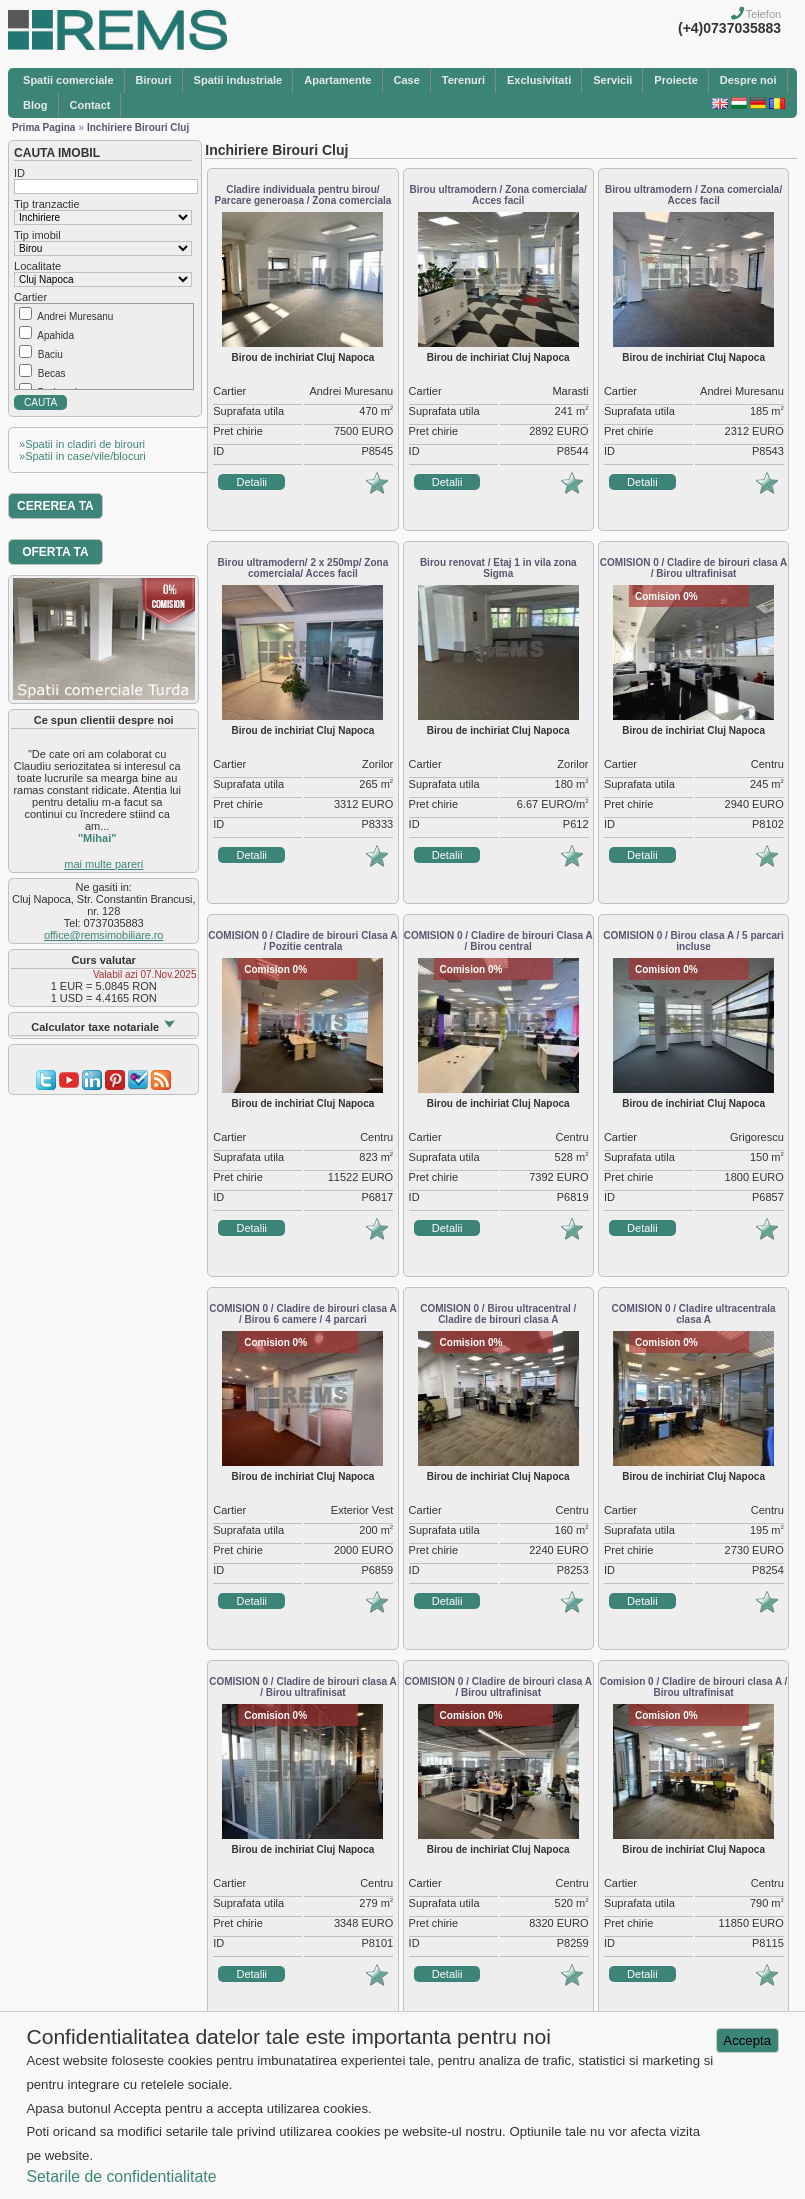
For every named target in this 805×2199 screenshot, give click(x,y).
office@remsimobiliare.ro (103, 935)
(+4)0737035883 (729, 28)
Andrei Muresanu (75, 316)
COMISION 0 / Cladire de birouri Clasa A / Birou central (498, 941)
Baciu (50, 354)
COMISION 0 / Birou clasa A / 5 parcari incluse (693, 941)
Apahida (55, 335)
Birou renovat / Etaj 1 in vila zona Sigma (498, 568)
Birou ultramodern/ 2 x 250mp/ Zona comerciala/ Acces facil (303, 568)
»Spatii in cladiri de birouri (82, 444)
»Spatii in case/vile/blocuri (82, 456)
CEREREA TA (55, 506)
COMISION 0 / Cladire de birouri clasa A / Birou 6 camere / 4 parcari (302, 1314)
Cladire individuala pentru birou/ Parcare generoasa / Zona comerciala (303, 195)
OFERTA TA (55, 552)
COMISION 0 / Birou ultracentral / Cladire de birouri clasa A (498, 1314)
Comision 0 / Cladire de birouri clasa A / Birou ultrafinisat (694, 1687)
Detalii (251, 482)
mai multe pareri (103, 864)
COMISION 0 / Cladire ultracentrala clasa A (694, 1314)
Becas (52, 373)
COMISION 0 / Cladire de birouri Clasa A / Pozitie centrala (302, 941)
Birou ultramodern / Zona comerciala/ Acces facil (498, 195)
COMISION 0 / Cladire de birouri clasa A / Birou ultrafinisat (693, 568)
